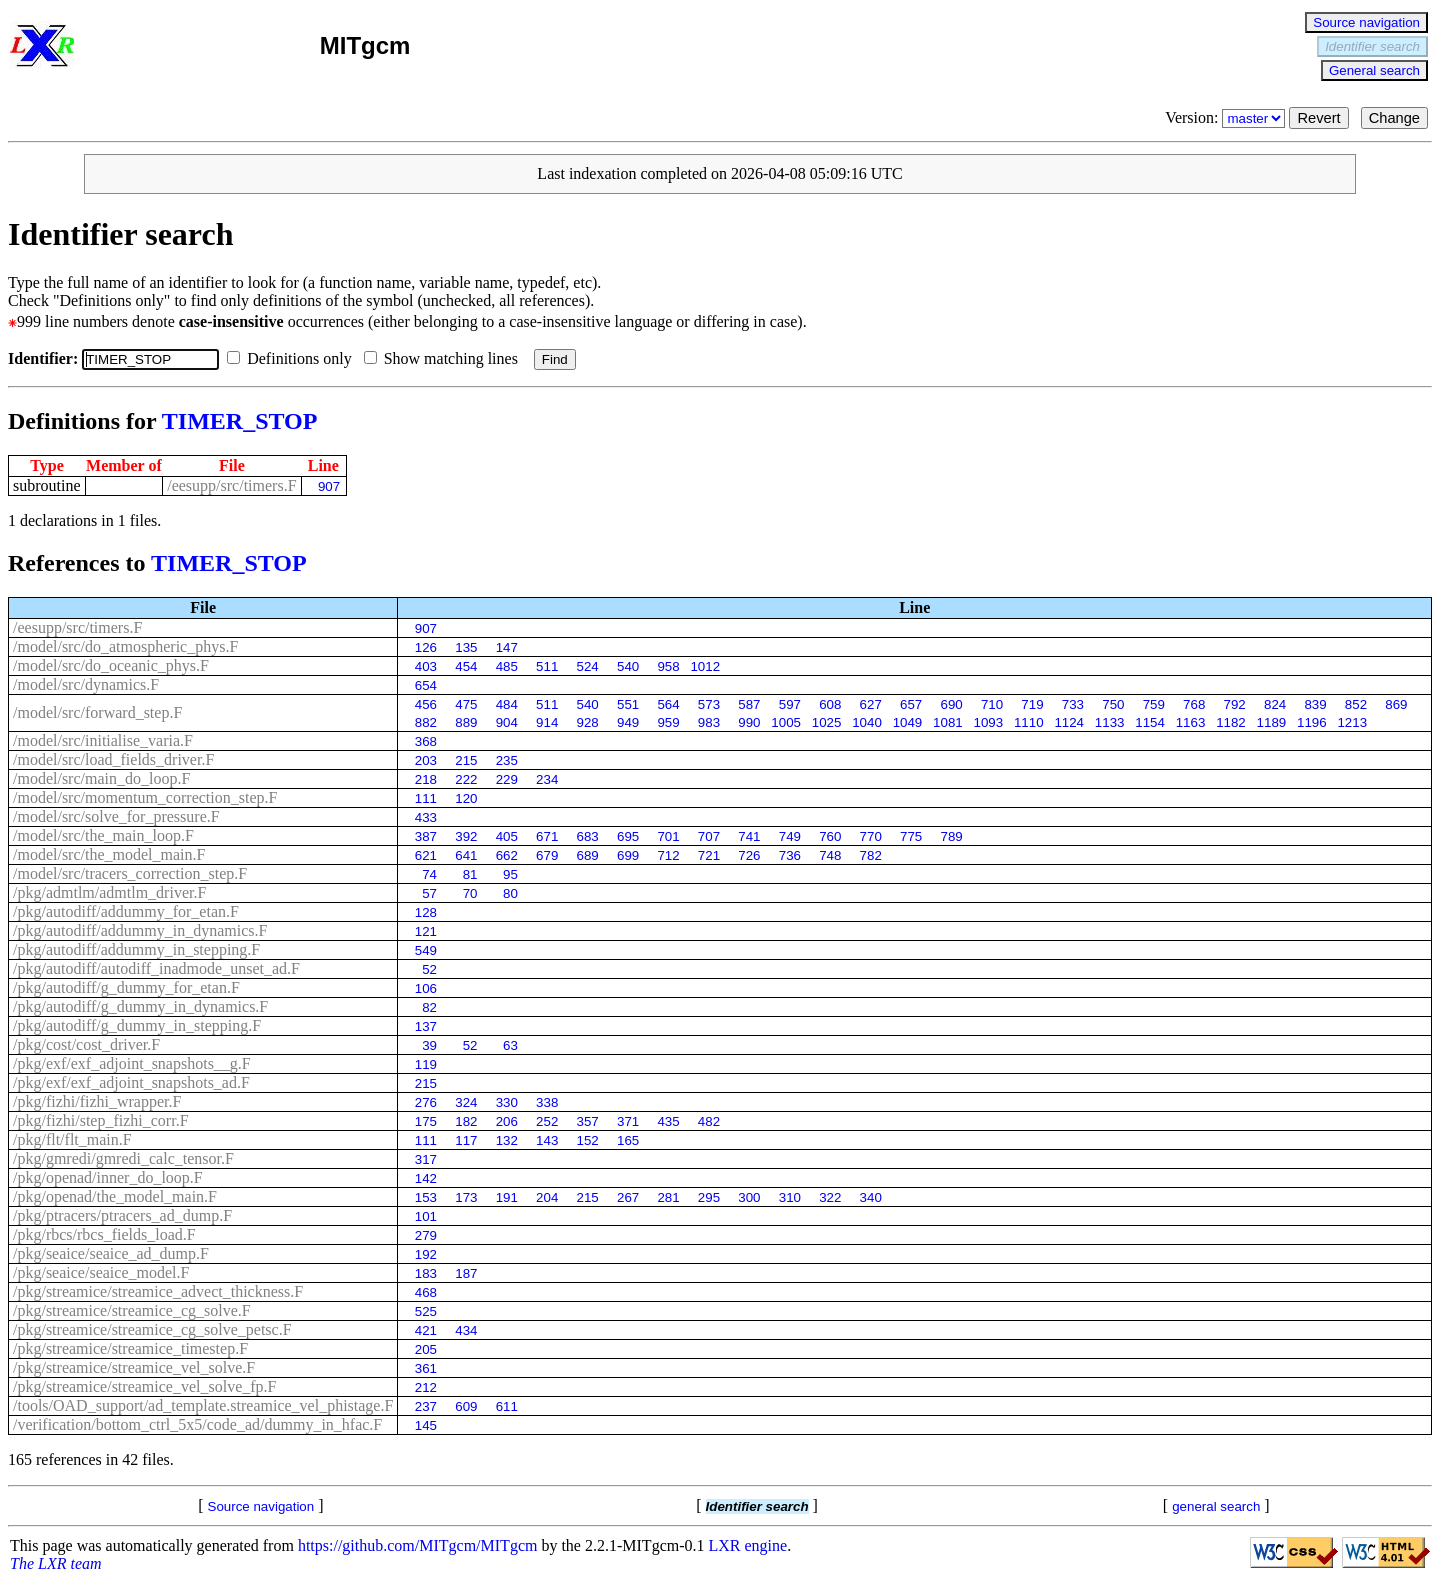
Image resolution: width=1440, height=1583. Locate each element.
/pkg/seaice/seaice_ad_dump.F (111, 1253)
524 (588, 666)
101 (426, 1216)
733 (1073, 704)
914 (547, 722)
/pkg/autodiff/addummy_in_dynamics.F (140, 930)
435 (668, 1121)
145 (426, 1425)
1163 (1191, 722)
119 (426, 1064)
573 (709, 704)
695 (628, 836)
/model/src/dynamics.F (86, 684)
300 (749, 1197)
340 (871, 1197)
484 (507, 704)
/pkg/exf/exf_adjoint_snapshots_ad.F (131, 1082)
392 (466, 836)
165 (628, 1140)
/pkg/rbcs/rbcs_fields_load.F (104, 1234)
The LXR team (56, 1563)
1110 (1029, 722)
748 (830, 855)
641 (466, 855)
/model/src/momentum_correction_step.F (145, 797)
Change (1394, 118)
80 (510, 893)
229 (507, 779)
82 (429, 1007)
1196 (1312, 722)
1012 (705, 666)
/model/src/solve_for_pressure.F (116, 816)
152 (588, 1140)
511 (547, 666)
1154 (1150, 722)
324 (466, 1102)
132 (507, 1140)
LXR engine (748, 1545)
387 (426, 836)
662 (507, 855)
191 (507, 1197)
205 (426, 1349)
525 (426, 1311)
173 (466, 1197)
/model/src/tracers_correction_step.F (130, 873)
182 (466, 1121)
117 (466, 1140)
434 (466, 1330)
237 (426, 1406)
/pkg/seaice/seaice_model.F (101, 1272)
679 (547, 855)
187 (466, 1273)
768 (1194, 704)
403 (426, 666)
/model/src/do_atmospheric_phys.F (125, 646)
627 (871, 704)
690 (951, 704)
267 (628, 1197)
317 (426, 1159)
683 (588, 836)
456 (426, 704)
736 (790, 855)
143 (547, 1140)
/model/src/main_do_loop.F (101, 778)
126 (426, 647)
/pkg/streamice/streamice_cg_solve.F (132, 1310)
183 (426, 1273)
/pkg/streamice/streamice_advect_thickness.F (158, 1291)
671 (547, 836)
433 (426, 817)
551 (628, 704)
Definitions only (293, 358)
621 (426, 855)
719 (1032, 704)
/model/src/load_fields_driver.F (113, 759)
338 (547, 1102)
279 (426, 1235)
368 (426, 741)
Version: (1227, 117)
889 (466, 722)
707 (709, 836)
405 (507, 836)
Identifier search (1372, 46)
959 (668, 722)
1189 (1272, 722)
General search (1374, 70)
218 (426, 779)
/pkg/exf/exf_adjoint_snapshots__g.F (132, 1063)
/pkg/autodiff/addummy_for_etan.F (126, 911)
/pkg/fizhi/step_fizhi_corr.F (101, 1120)
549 (426, 950)
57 (429, 893)
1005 (786, 722)
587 (749, 704)
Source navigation (1366, 22)
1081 (948, 722)
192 (426, 1254)
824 (1275, 704)
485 (507, 666)
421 (426, 1330)
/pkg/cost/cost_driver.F (86, 1044)
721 (709, 855)
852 (1356, 704)
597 (790, 704)
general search (1216, 1506)
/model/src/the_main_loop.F (103, 835)
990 (749, 722)
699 (628, 855)
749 (790, 836)
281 (668, 1197)
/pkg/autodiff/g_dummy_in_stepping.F (137, 1025)
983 (709, 722)
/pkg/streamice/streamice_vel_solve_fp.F (144, 1386)
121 (426, 931)
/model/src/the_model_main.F (109, 854)
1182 (1231, 722)
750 (1113, 704)
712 (668, 855)
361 (426, 1368)
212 (426, 1387)
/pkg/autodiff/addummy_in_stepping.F (136, 949)
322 (830, 1197)
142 (426, 1178)
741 (749, 836)
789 (951, 836)
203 (426, 760)
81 (470, 874)
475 (466, 704)
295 (709, 1197)
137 (426, 1026)
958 (668, 666)
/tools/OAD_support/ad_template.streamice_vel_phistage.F (203, 1405)
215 (466, 760)
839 (1315, 704)
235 (507, 760)
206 (507, 1121)
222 (466, 779)
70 (470, 893)
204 (547, 1197)
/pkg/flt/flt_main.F (72, 1139)
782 (871, 855)
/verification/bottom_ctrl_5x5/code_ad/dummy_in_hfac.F (197, 1424)
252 (547, 1121)
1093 (989, 722)
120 (466, 798)
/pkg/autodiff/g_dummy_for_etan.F (126, 987)
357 (588, 1121)
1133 (1110, 722)
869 (1396, 704)
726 (749, 855)
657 (911, 704)
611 (507, 1406)
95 (510, 874)
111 (426, 798)
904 (507, 722)
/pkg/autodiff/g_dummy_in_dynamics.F (140, 1006)
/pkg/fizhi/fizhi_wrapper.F (97, 1101)
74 (429, 874)
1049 (908, 722)
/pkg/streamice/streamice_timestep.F (130, 1348)
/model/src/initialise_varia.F (103, 740)
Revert (1318, 118)
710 (992, 704)
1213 (1352, 722)
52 (429, 969)
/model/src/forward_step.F (97, 712)
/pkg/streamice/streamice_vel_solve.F (134, 1367)
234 (547, 779)
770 (871, 836)
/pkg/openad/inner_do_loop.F (108, 1177)
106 (426, 988)
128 (426, 912)
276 (426, 1102)
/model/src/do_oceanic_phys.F (111, 665)
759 (1154, 704)
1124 (1069, 722)
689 (588, 855)
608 (830, 704)
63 (510, 1045)
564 (668, 704)
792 (1235, 704)
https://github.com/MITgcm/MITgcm (418, 1545)
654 (426, 685)
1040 (867, 722)
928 (588, 722)
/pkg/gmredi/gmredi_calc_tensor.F (123, 1158)
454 (466, 666)
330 (507, 1102)
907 (329, 486)
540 (628, 666)
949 (628, 722)
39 (429, 1045)
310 (790, 1197)
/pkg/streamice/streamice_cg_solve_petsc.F (152, 1329)
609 (466, 1406)
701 (668, 836)
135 (466, 647)
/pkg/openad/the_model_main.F (115, 1196)
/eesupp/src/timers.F (231, 485)
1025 (827, 722)
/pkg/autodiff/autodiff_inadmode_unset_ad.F (156, 968)
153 (426, 1197)
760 (830, 836)
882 (426, 722)
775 (911, 836)
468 (426, 1292)
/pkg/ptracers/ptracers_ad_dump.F (122, 1215)
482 (709, 1121)
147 (507, 647)
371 (628, 1121)
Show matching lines (445, 358)
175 (426, 1121)
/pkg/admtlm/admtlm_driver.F (109, 892)
